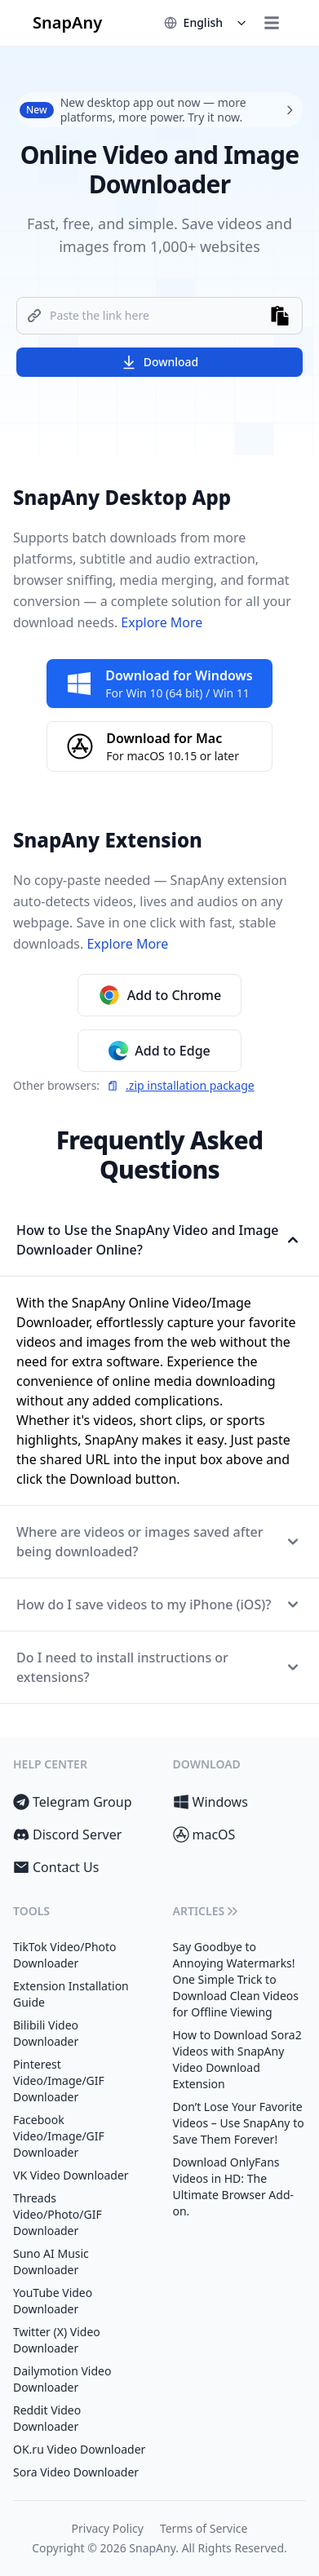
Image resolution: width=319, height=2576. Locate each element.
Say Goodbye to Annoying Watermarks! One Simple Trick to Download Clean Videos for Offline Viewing (236, 1979)
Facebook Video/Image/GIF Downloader (58, 2136)
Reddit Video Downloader (47, 2418)
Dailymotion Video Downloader (62, 2379)
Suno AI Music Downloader (51, 2261)
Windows (210, 1802)
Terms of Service (204, 2528)
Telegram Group (72, 1802)
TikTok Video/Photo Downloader (65, 1955)
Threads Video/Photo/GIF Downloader (57, 2214)
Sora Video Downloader (76, 2472)
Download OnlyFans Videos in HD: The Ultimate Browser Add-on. (234, 2186)
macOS (204, 1834)
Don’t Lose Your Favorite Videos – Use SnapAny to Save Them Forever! (238, 2123)
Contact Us (56, 1867)
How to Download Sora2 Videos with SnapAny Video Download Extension (237, 2059)
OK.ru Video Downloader (79, 2449)
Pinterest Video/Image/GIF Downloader (58, 2080)
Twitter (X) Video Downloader (56, 2340)
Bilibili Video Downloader (45, 2033)
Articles (207, 1911)
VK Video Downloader (71, 2175)
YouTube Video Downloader (52, 2301)
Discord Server (67, 1834)
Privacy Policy (108, 2528)
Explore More (159, 622)
